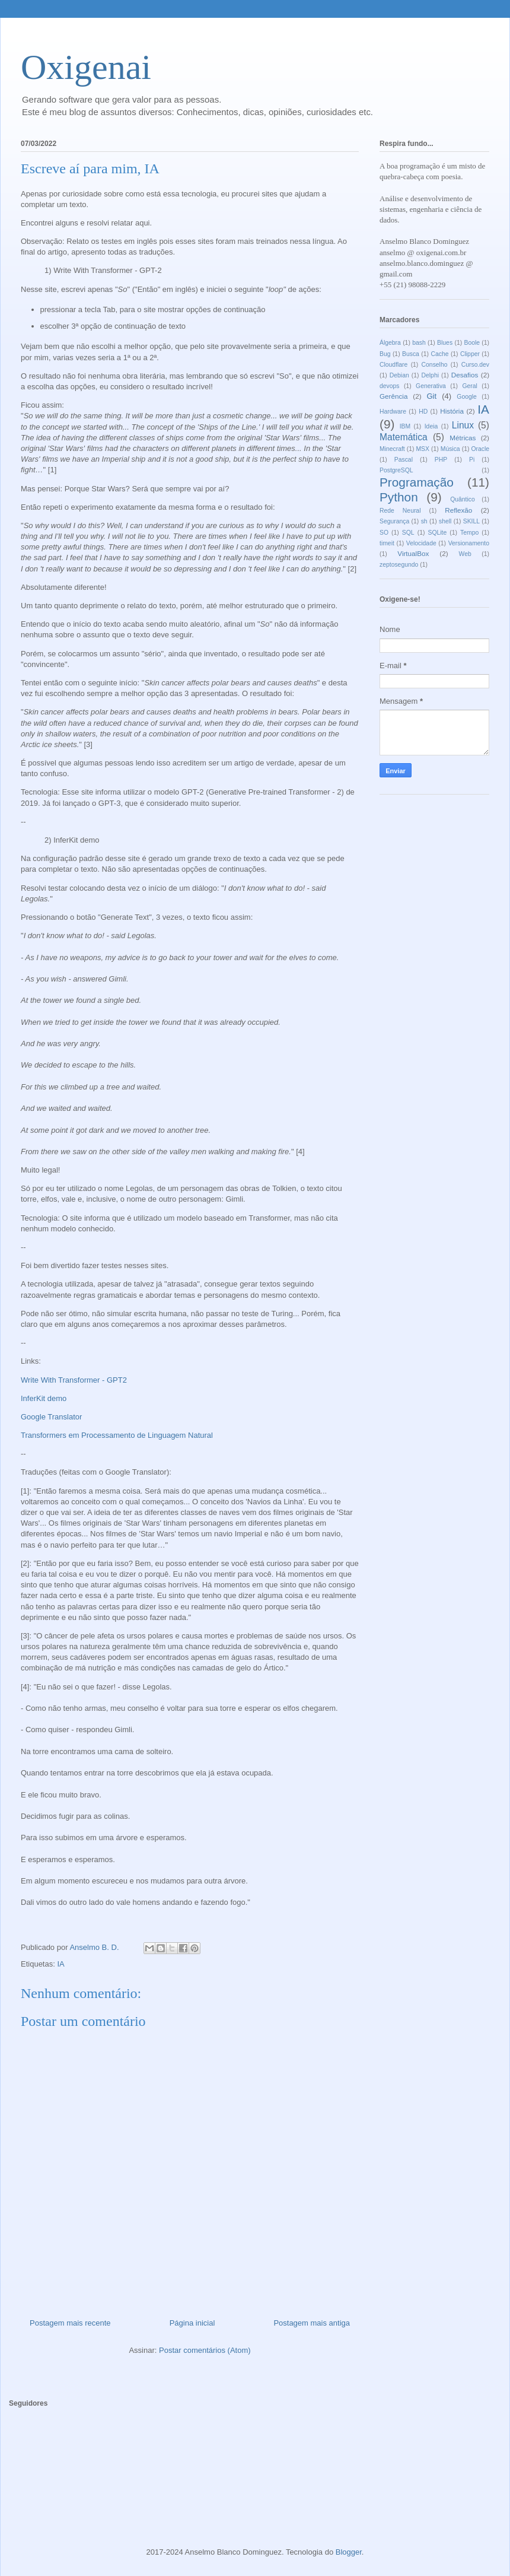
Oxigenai (86, 67)
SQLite (437, 532)
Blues (444, 342)
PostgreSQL (396, 470)
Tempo (469, 532)
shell (445, 521)
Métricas (463, 437)
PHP (441, 459)
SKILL (471, 521)
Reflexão (458, 510)
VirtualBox (413, 553)
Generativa (431, 386)
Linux (463, 425)
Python (399, 497)
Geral (469, 386)
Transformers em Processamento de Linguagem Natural (117, 1435)
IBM (405, 426)
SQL (408, 532)
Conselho (435, 364)
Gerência (393, 396)
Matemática (404, 437)
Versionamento (468, 543)
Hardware (393, 411)
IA (60, 1963)
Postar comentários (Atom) (205, 2350)
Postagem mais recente (70, 2322)
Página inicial (192, 2322)
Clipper (470, 354)
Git (431, 396)
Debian (399, 375)
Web (465, 554)
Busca (410, 354)
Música (450, 449)
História (452, 411)
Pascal (403, 459)
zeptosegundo (399, 564)
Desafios (464, 375)
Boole (472, 342)
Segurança (394, 521)
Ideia (431, 426)
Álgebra (390, 342)
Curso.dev (475, 364)
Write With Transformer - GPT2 (74, 1380)
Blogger (349, 2552)
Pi (471, 459)
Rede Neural (400, 510)
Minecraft (392, 449)
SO (384, 532)
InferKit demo (43, 1398)
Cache (439, 354)
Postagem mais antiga (311, 2322)
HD (423, 411)
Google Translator (51, 1416)
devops (390, 386)
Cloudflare (393, 364)
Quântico (462, 499)
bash (419, 342)
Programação (417, 482)
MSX (422, 449)
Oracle (480, 449)
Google (467, 396)
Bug (385, 354)
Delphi (430, 375)
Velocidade (421, 543)
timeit (387, 543)
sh (424, 521)
